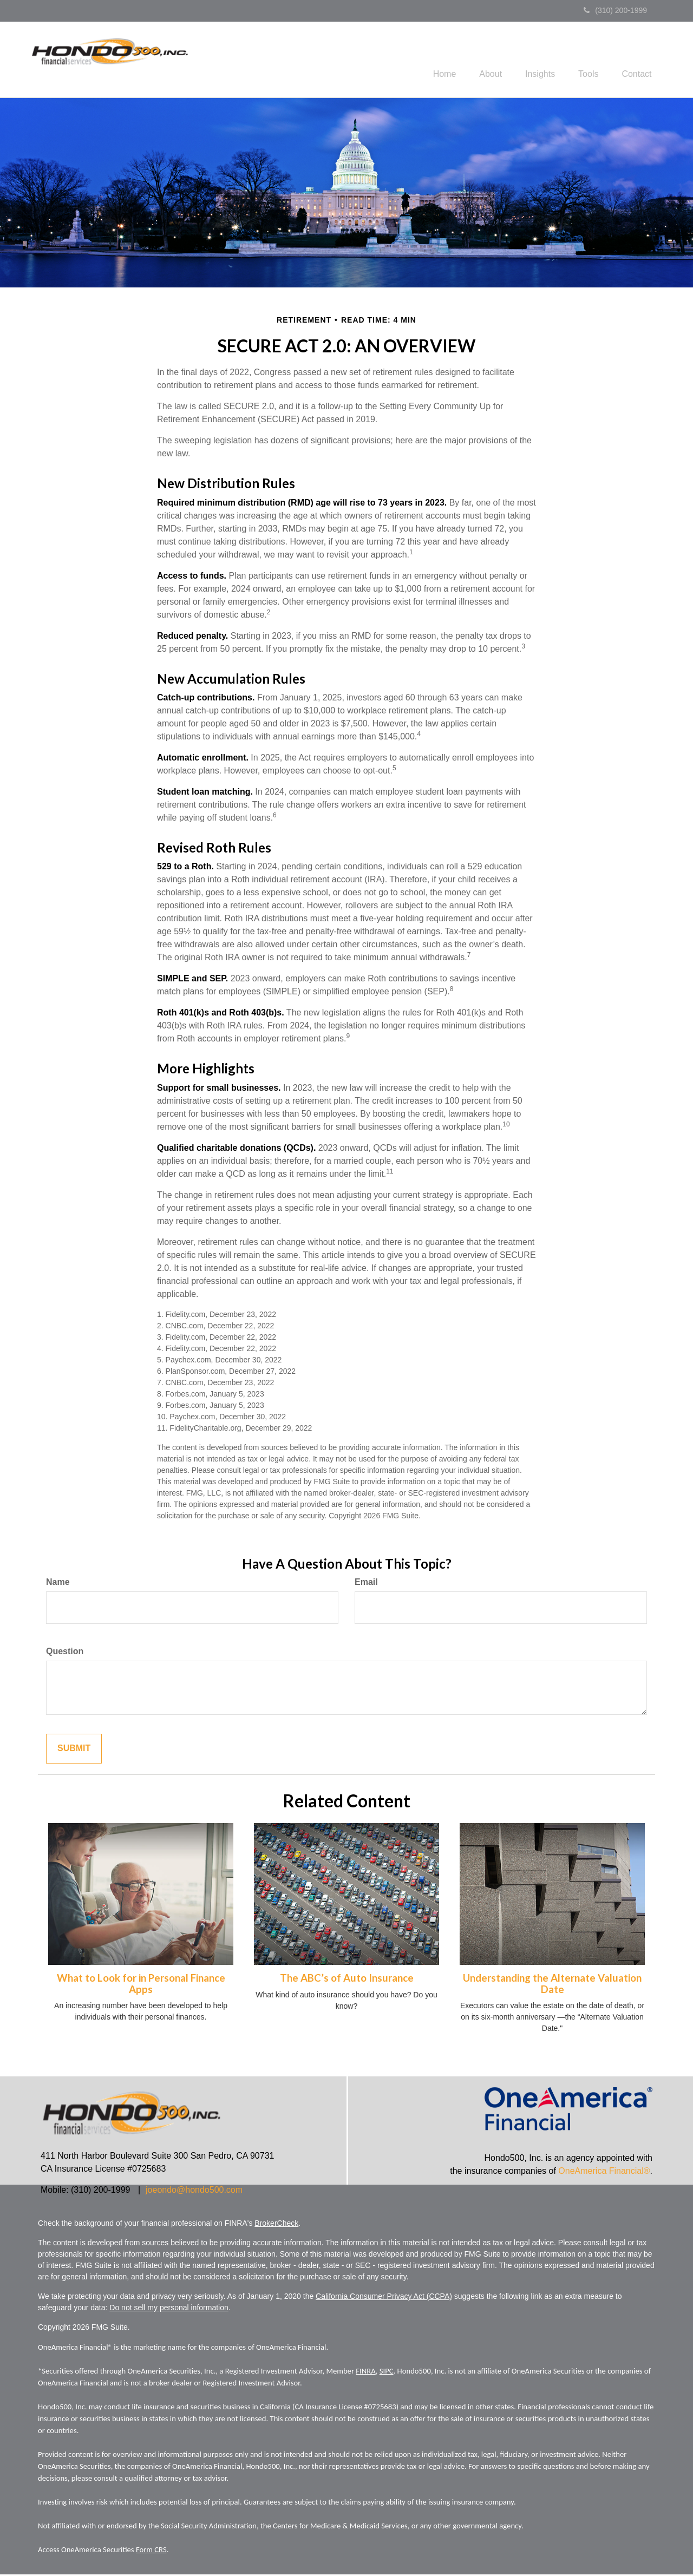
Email (366, 1583)
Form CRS (151, 2551)
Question (64, 1652)
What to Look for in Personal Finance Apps (141, 1985)
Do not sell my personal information (168, 2309)
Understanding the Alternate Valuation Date (552, 1985)
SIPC (387, 2372)
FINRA (365, 2372)
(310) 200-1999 (615, 10)
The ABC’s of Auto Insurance (347, 1979)
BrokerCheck (276, 2224)
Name (58, 1583)
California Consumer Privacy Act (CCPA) (384, 2297)
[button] (477, 60)
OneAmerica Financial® (604, 2172)
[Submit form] (74, 1750)
